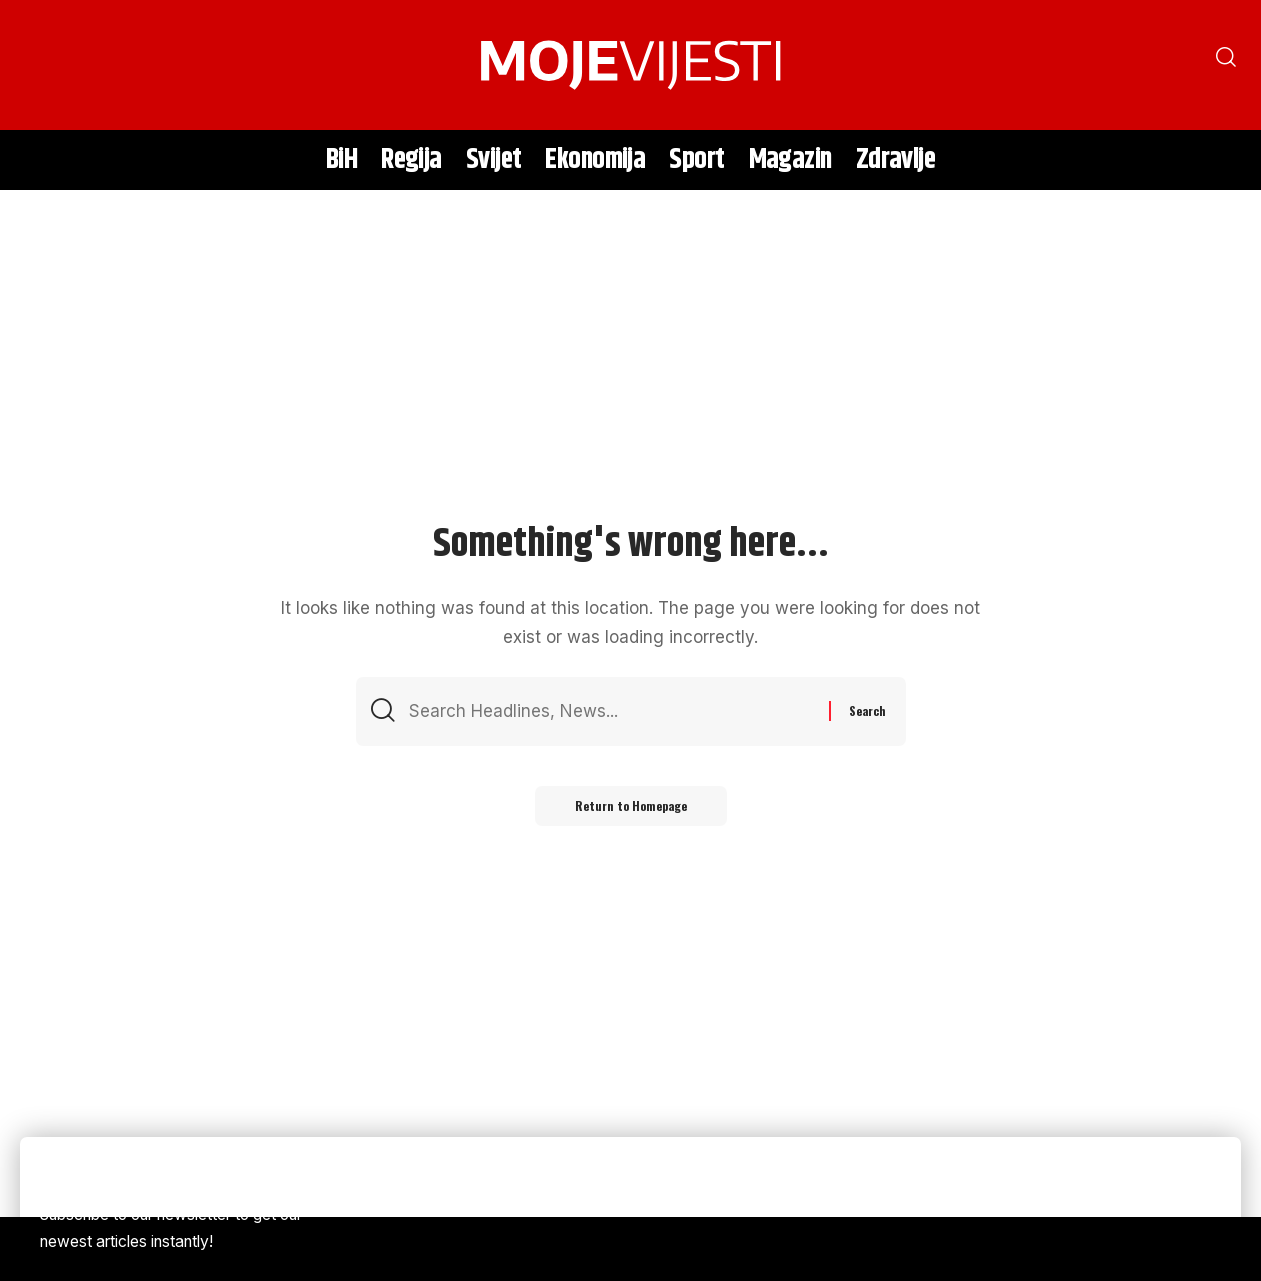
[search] (45, 65)
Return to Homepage (631, 805)
